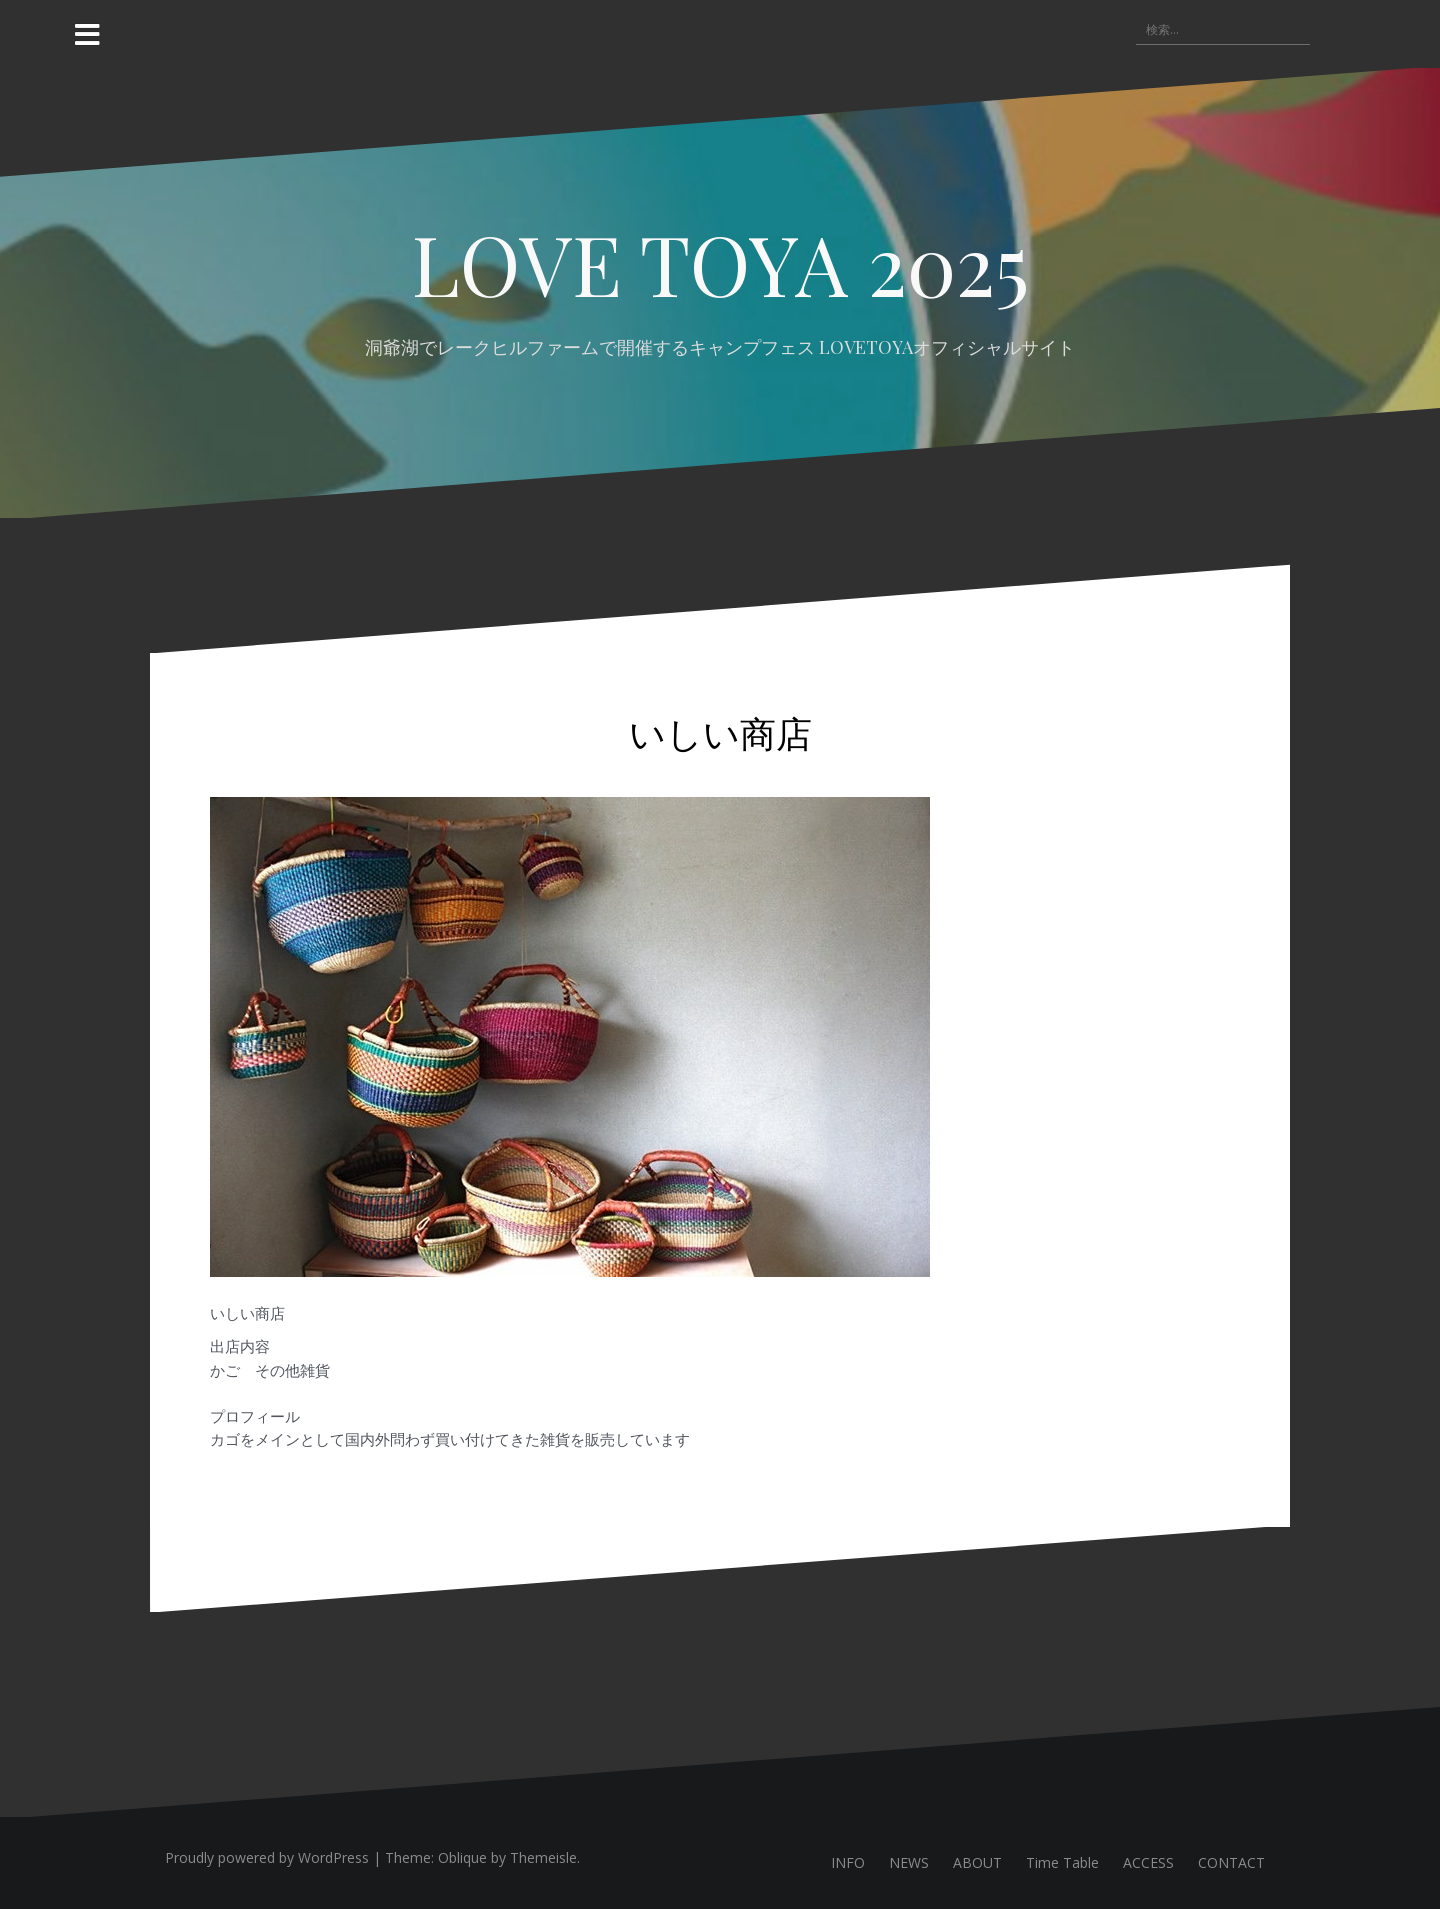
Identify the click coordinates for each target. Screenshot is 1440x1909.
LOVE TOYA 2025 (720, 263)
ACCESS (1148, 1862)
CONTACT (1231, 1862)
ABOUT (977, 1862)
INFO (848, 1862)
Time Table (1062, 1862)
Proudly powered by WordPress (267, 1857)
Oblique (462, 1857)
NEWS (909, 1862)
